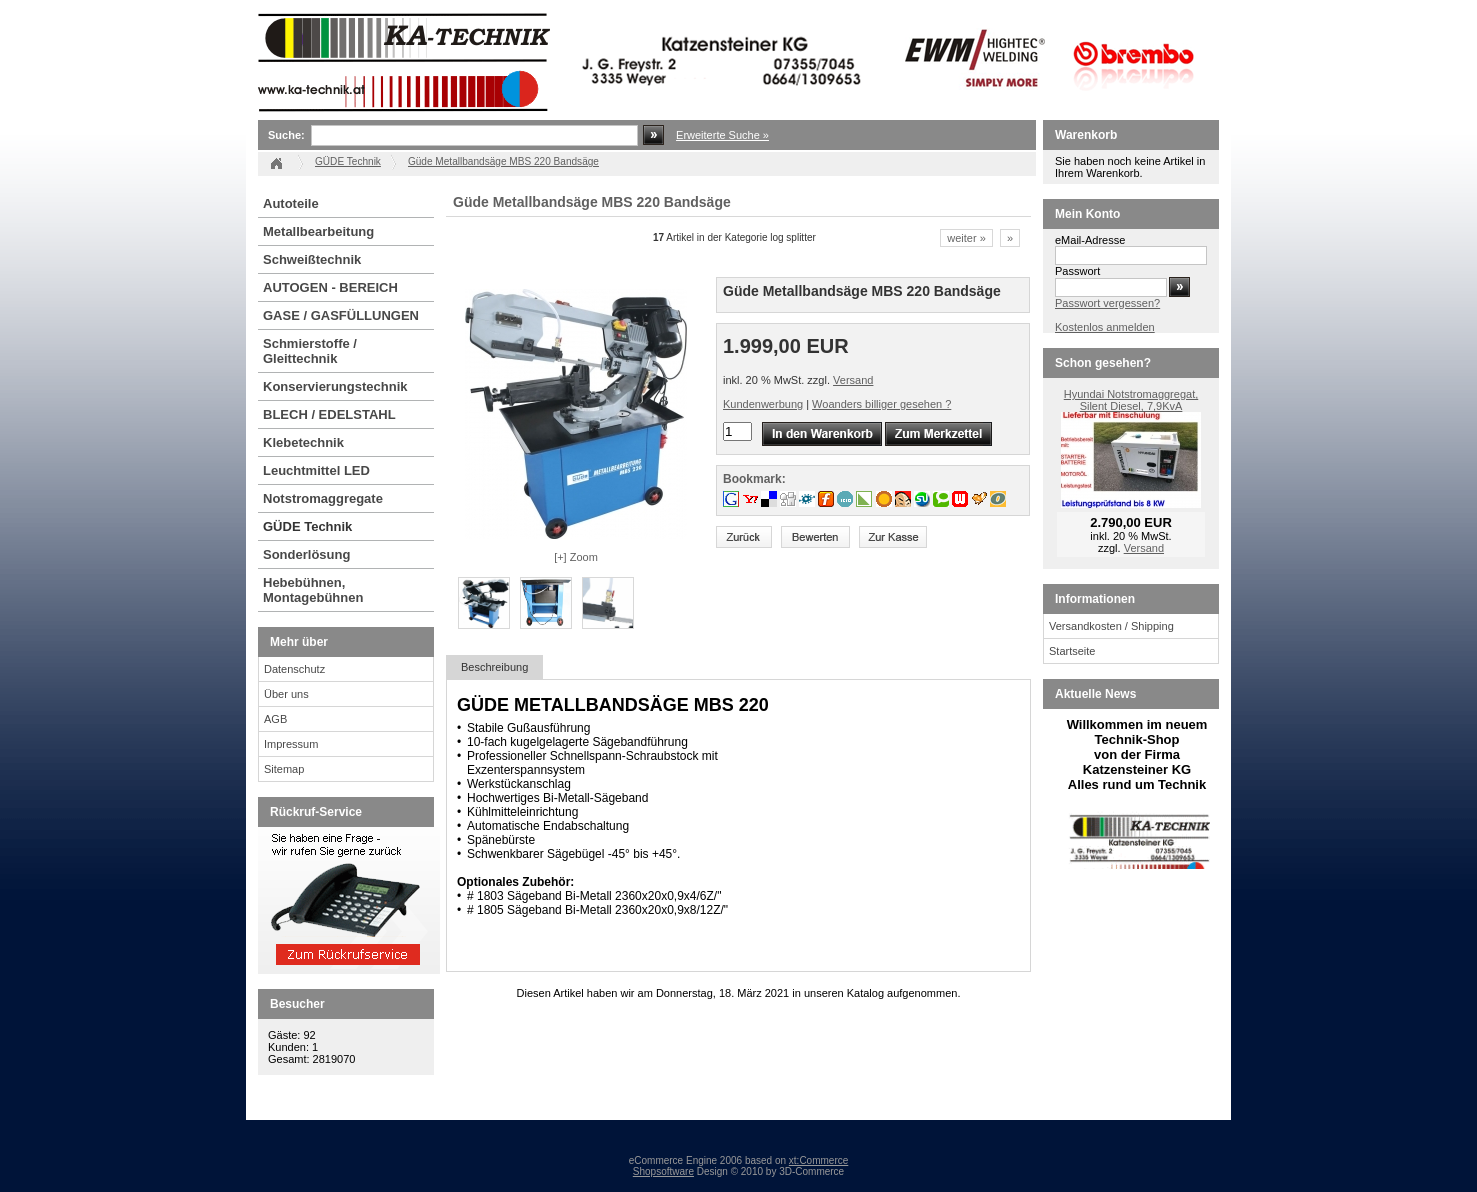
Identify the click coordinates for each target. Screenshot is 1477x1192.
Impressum (291, 744)
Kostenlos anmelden (1105, 327)
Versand (853, 380)
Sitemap (284, 769)
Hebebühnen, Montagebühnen (313, 590)
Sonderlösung (306, 554)
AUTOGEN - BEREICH (330, 287)
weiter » (966, 238)
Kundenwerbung (763, 404)
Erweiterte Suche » (722, 135)
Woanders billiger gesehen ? (881, 404)
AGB (275, 719)
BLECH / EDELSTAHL (329, 414)
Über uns (286, 694)
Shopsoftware (663, 1171)
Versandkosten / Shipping (1111, 626)
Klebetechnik (303, 442)
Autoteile (291, 203)
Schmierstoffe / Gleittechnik (310, 351)
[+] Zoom (576, 557)
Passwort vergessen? (1107, 303)
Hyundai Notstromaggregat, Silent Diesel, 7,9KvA (1131, 400)
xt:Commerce (818, 1160)
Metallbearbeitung (318, 231)
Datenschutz (294, 669)
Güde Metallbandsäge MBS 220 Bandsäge (503, 161)
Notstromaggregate (323, 498)
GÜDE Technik (307, 526)
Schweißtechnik (312, 259)
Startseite (1072, 651)
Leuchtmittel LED (316, 470)
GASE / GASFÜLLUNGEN (341, 315)
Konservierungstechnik (335, 386)
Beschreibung (494, 667)
